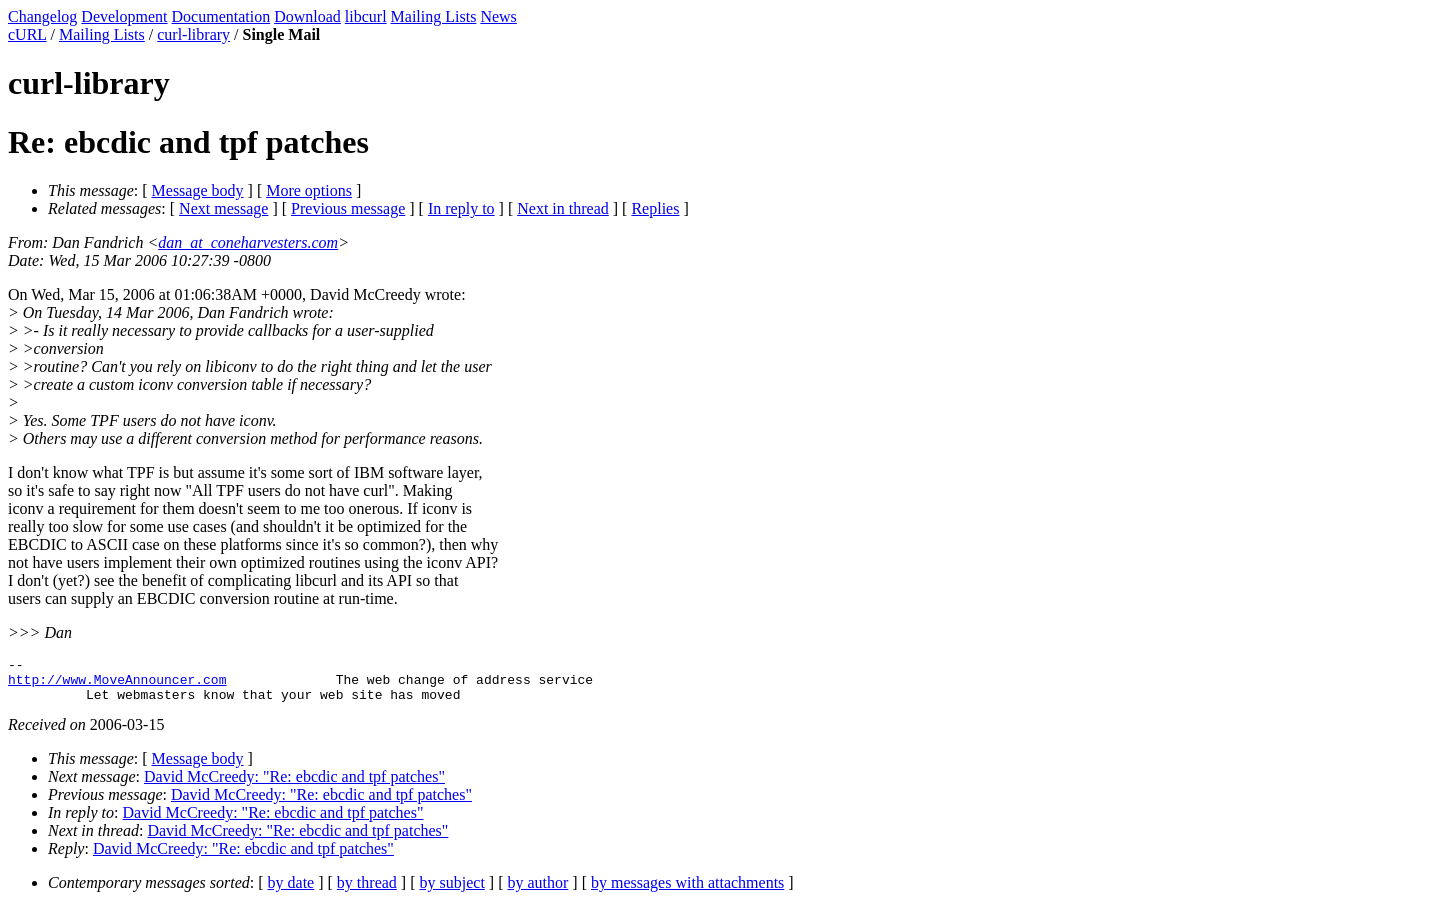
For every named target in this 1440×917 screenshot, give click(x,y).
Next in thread (563, 208)
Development (124, 16)
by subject (452, 891)
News (498, 16)
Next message (223, 208)
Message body (198, 190)
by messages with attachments (687, 891)
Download (307, 16)
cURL (27, 34)
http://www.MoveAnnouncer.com (117, 685)
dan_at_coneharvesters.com (248, 242)
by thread (367, 891)
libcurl (366, 16)
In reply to (461, 208)
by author (537, 891)
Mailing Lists (434, 16)
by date (291, 891)
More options (309, 190)
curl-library (193, 34)
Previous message (348, 208)
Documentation (221, 16)
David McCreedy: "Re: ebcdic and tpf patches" (294, 785)
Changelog (42, 16)
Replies (655, 208)
